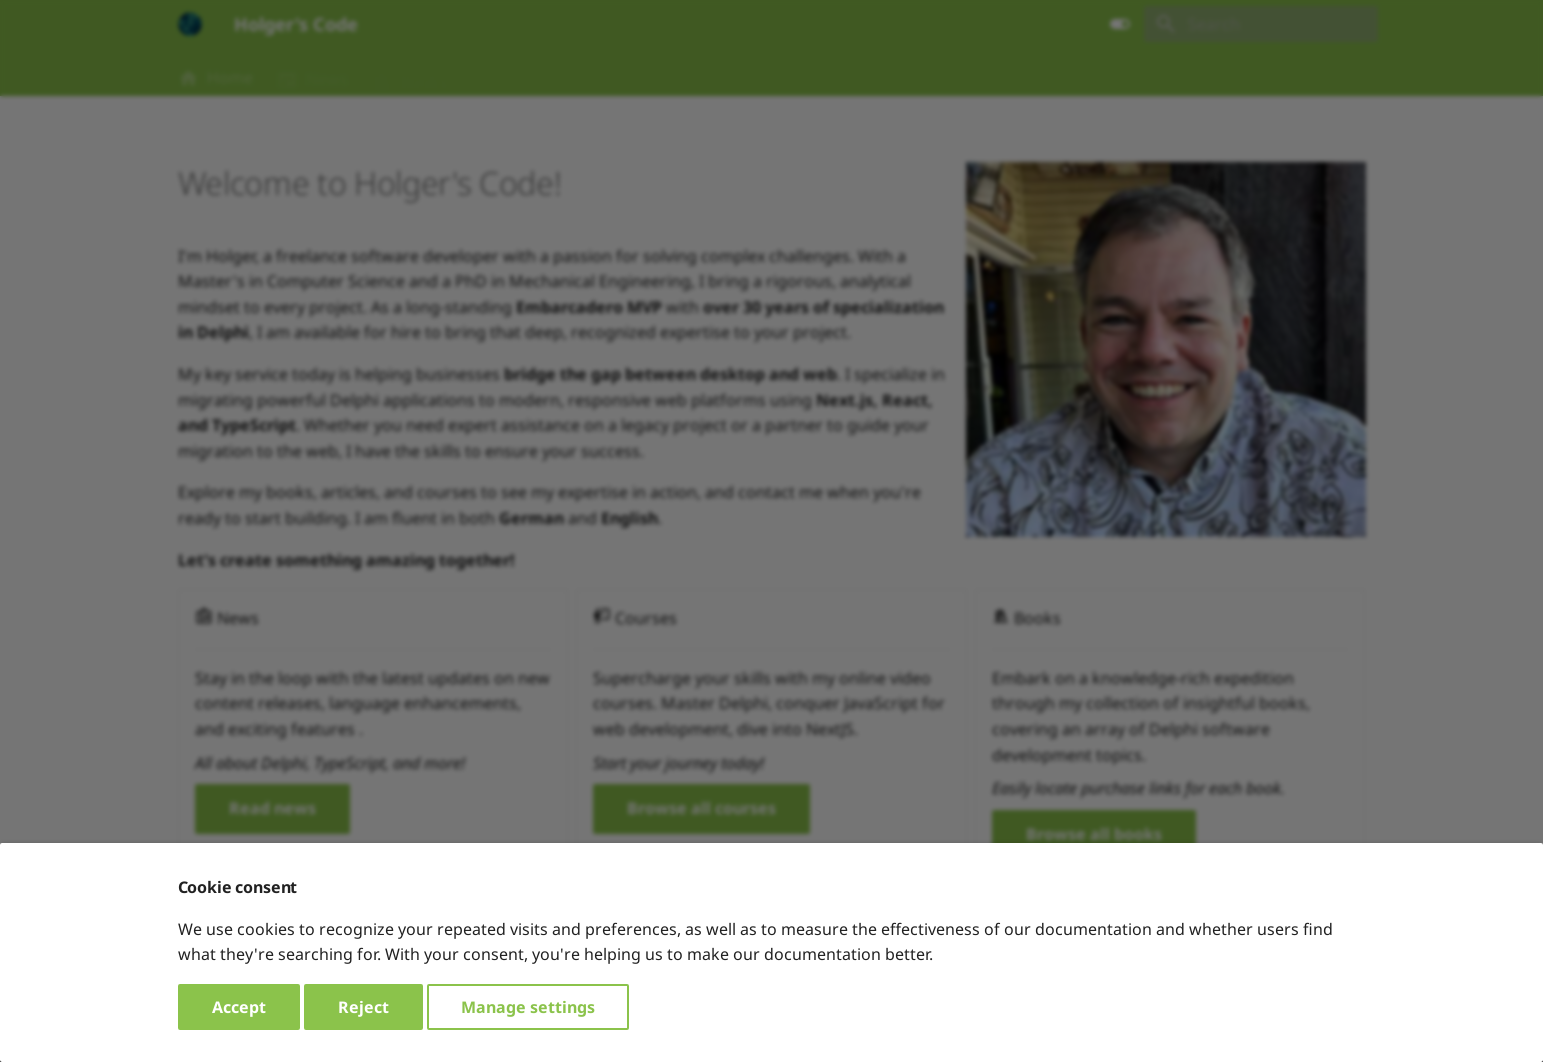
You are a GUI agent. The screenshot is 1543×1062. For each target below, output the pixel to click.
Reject (363, 1007)
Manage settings (528, 1007)
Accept (239, 1007)
